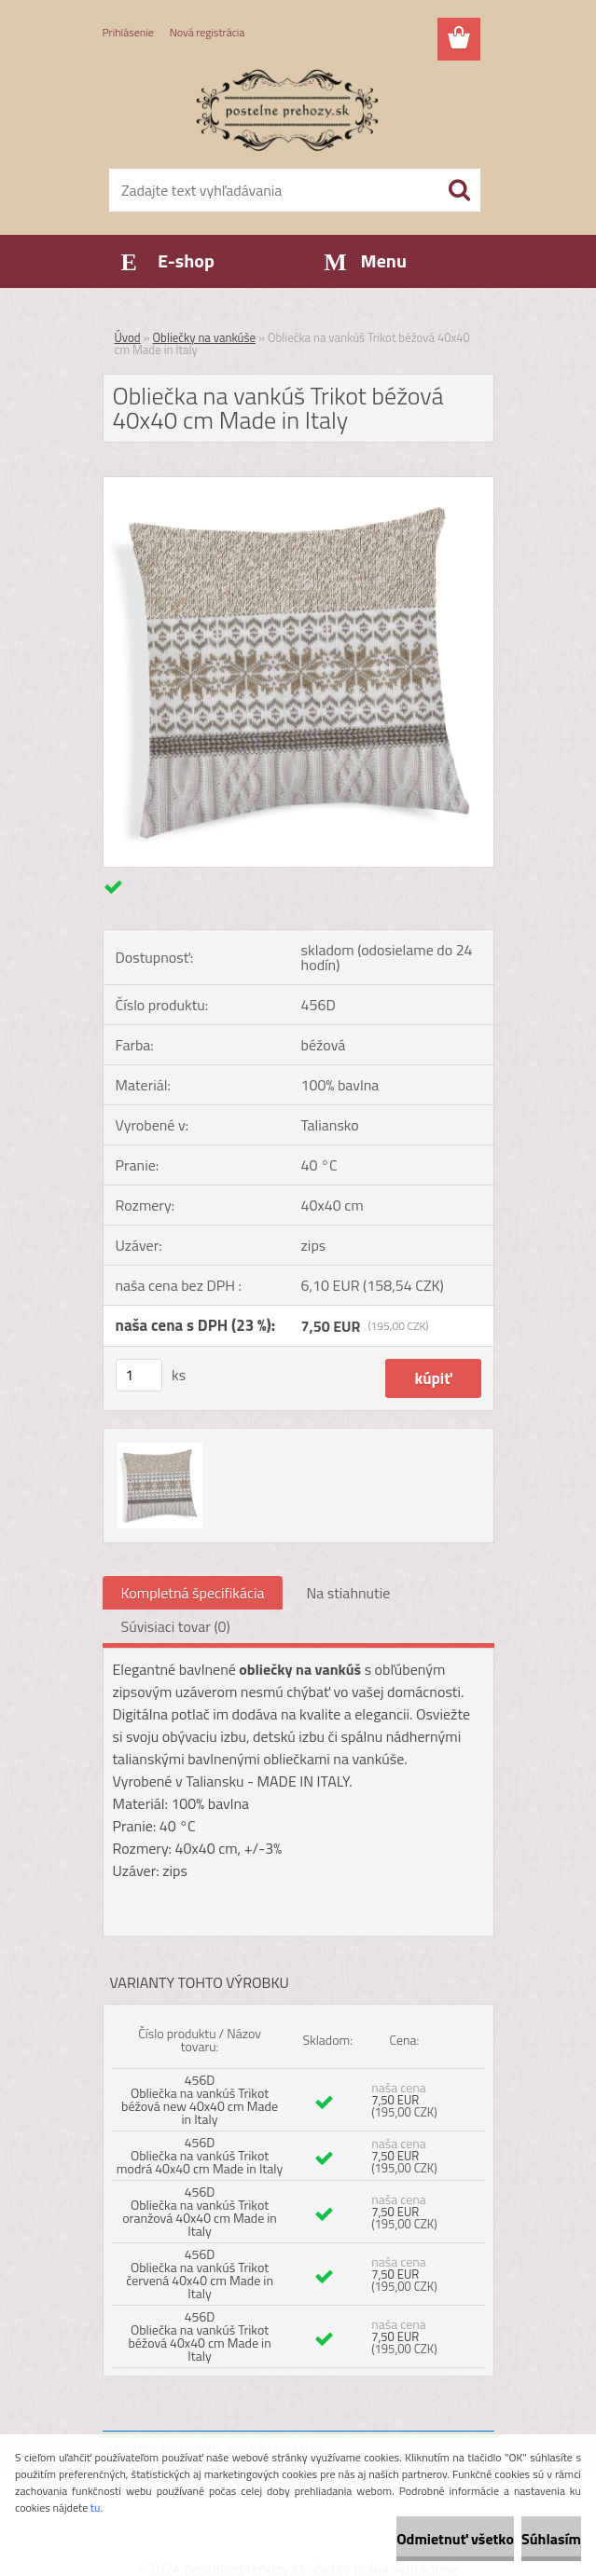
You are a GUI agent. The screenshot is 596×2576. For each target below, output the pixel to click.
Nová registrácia (207, 32)
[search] (458, 190)
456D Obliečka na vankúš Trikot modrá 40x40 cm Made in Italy (200, 2155)
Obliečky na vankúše (204, 337)
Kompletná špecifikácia (193, 1593)
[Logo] (287, 108)
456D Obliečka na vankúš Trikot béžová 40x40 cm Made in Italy (199, 2336)
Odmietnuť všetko (455, 2539)
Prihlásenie (128, 32)
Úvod (128, 337)
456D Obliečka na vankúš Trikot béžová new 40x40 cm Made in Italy (199, 2099)
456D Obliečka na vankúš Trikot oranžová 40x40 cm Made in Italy (199, 2211)
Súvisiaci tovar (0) (175, 1626)
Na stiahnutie (348, 1593)
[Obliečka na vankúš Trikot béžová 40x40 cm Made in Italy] (298, 484)
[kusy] (139, 1375)
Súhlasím (551, 2539)
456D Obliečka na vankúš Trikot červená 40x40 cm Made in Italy (199, 2273)
